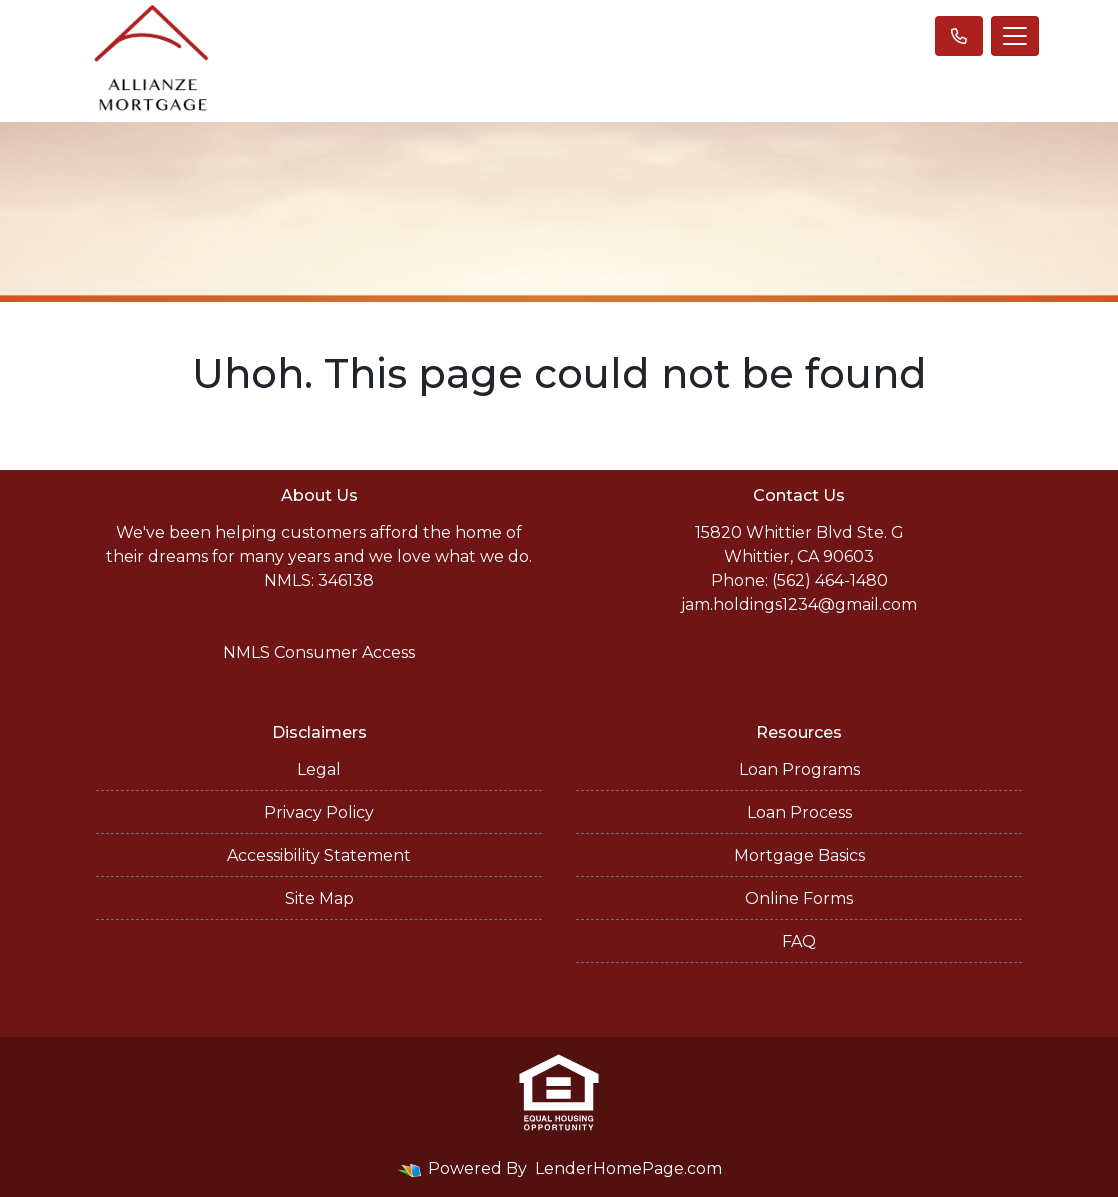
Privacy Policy (319, 812)
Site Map (319, 898)
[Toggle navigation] (1015, 36)
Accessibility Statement (319, 855)
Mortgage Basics (799, 855)
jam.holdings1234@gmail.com (799, 604)
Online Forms (799, 898)
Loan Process (799, 812)
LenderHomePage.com (628, 1168)
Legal (319, 769)
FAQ (799, 941)
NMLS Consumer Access (319, 652)
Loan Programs (799, 769)
